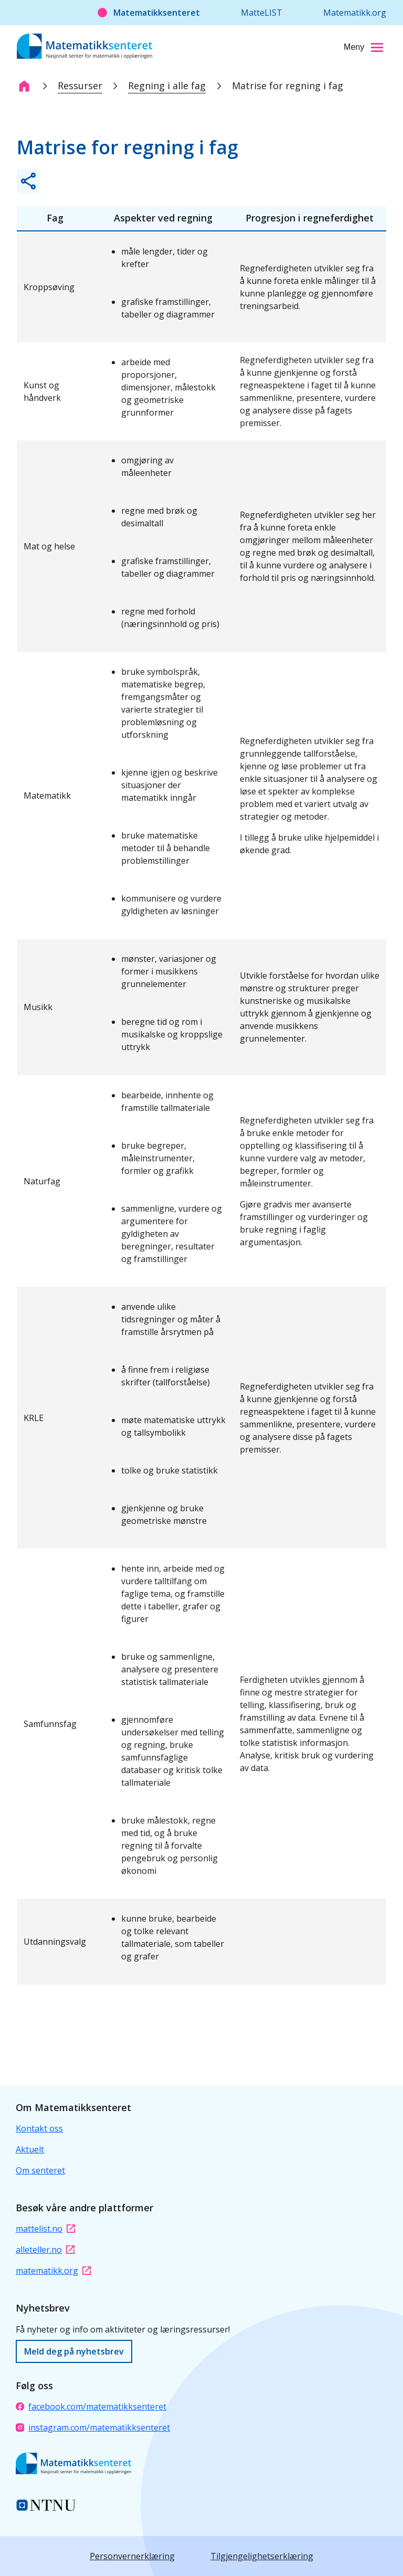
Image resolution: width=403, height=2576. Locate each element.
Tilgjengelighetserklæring (261, 2556)
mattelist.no (45, 2228)
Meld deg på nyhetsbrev (74, 2351)
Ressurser (80, 85)
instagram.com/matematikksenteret (93, 2427)
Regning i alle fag (167, 85)
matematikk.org (53, 2270)
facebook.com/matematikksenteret (91, 2406)
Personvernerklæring (132, 2556)
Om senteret (40, 2170)
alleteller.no (45, 2249)
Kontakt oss (39, 2128)
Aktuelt (30, 2149)
